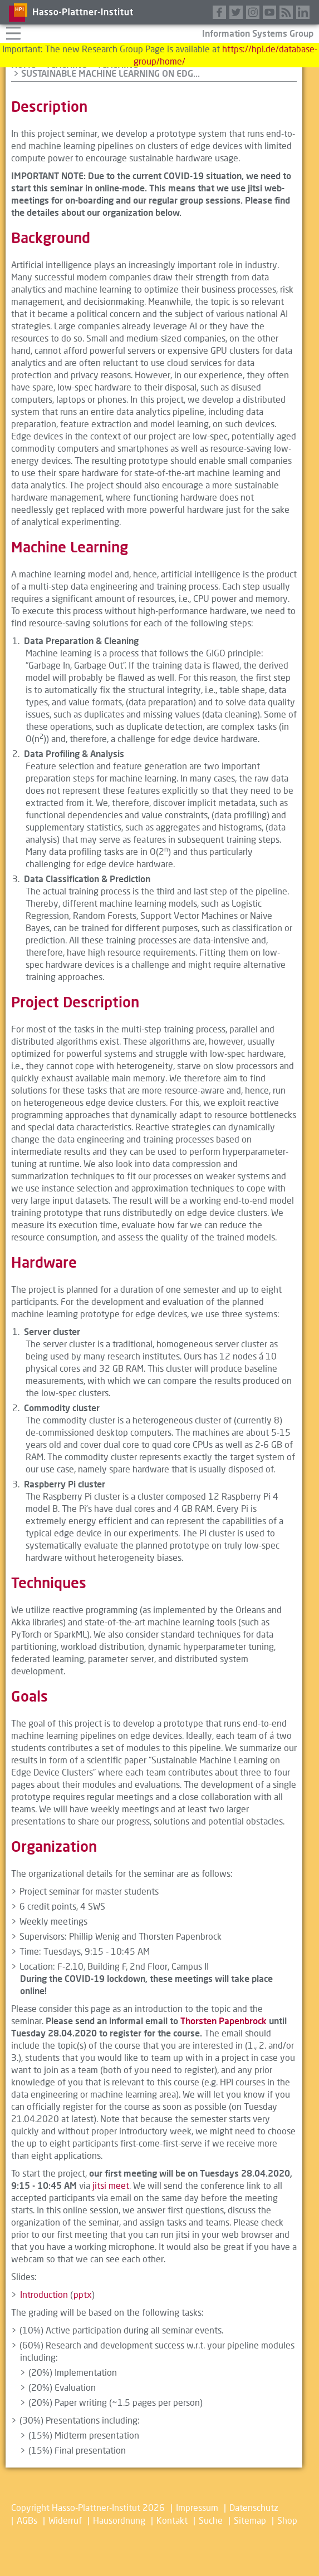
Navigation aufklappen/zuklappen (13, 32)
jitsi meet (110, 2185)
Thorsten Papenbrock (223, 2020)
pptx (82, 2294)
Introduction (44, 2294)
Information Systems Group (257, 33)
